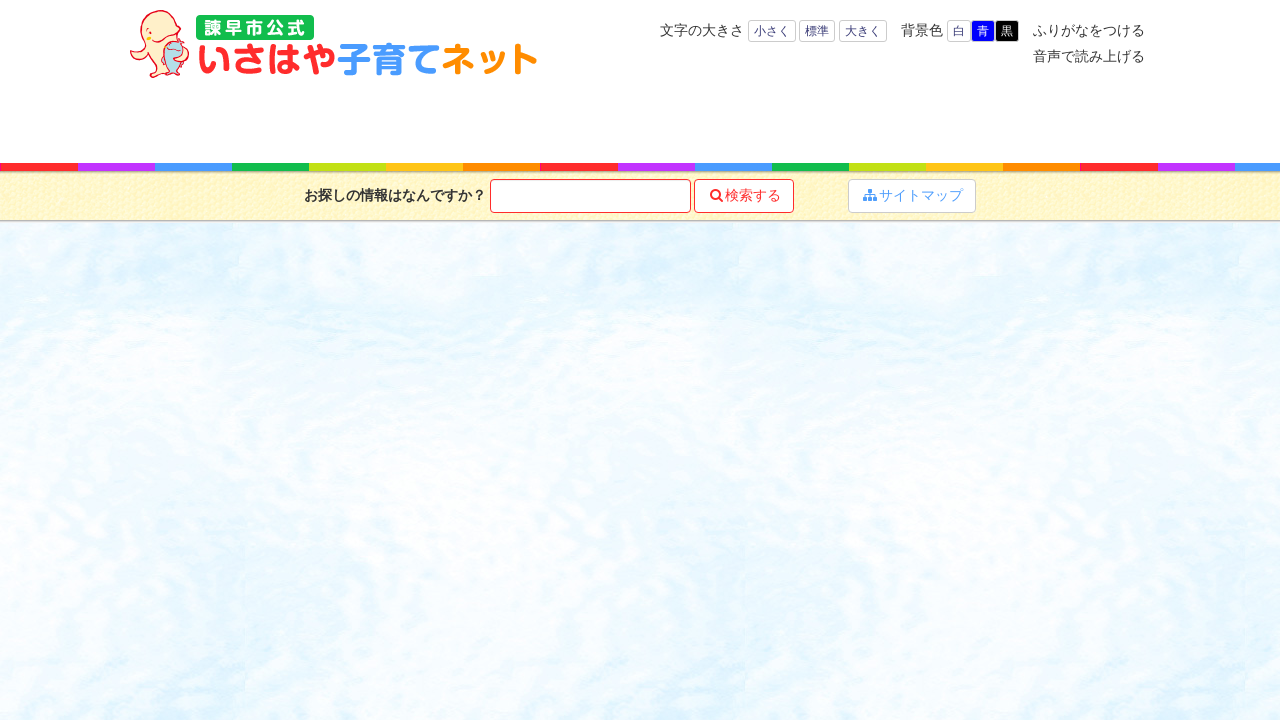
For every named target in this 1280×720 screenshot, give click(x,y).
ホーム (185, 120)
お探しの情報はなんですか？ (395, 195)
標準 (817, 31)
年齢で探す (297, 120)
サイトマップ (912, 195)
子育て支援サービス (568, 120)
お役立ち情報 (702, 120)
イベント (952, 120)
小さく (772, 31)
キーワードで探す (426, 120)
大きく (863, 31)
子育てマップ (827, 120)
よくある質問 (1083, 120)
